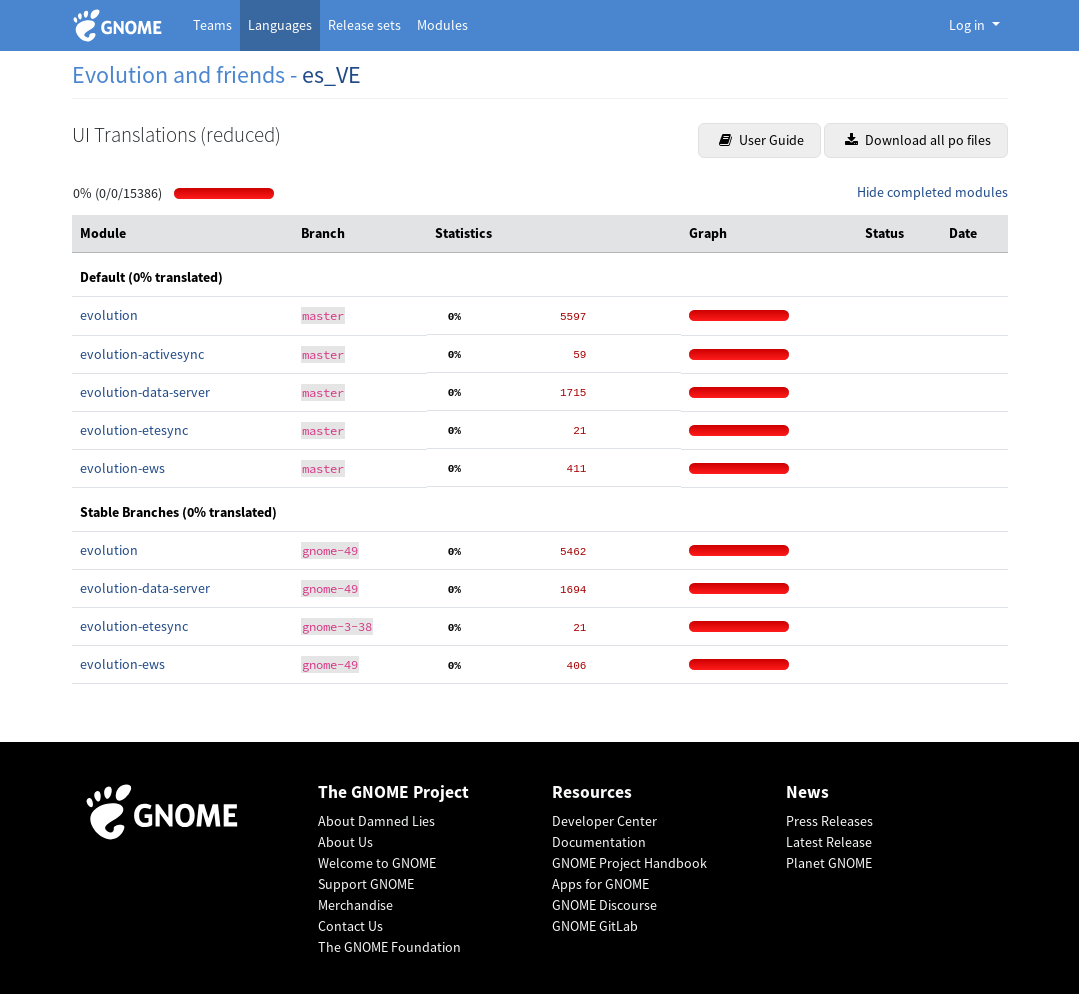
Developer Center (604, 821)
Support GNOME (366, 884)
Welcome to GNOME (377, 863)
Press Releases (829, 821)
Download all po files (918, 140)
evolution (109, 315)
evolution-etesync (134, 430)
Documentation (599, 842)
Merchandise (355, 905)
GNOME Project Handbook (629, 863)
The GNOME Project (393, 792)
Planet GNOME (829, 863)
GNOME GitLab (595, 926)
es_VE (331, 74)
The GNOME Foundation (389, 947)
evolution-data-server (145, 392)
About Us (345, 842)
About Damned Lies (376, 821)
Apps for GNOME (600, 884)
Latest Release (829, 842)
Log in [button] (968, 25)
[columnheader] (183, 234)
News (807, 792)
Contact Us (350, 926)
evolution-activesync (142, 354)
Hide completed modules (932, 192)
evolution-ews (122, 468)
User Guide (761, 140)
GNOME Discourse (604, 905)
